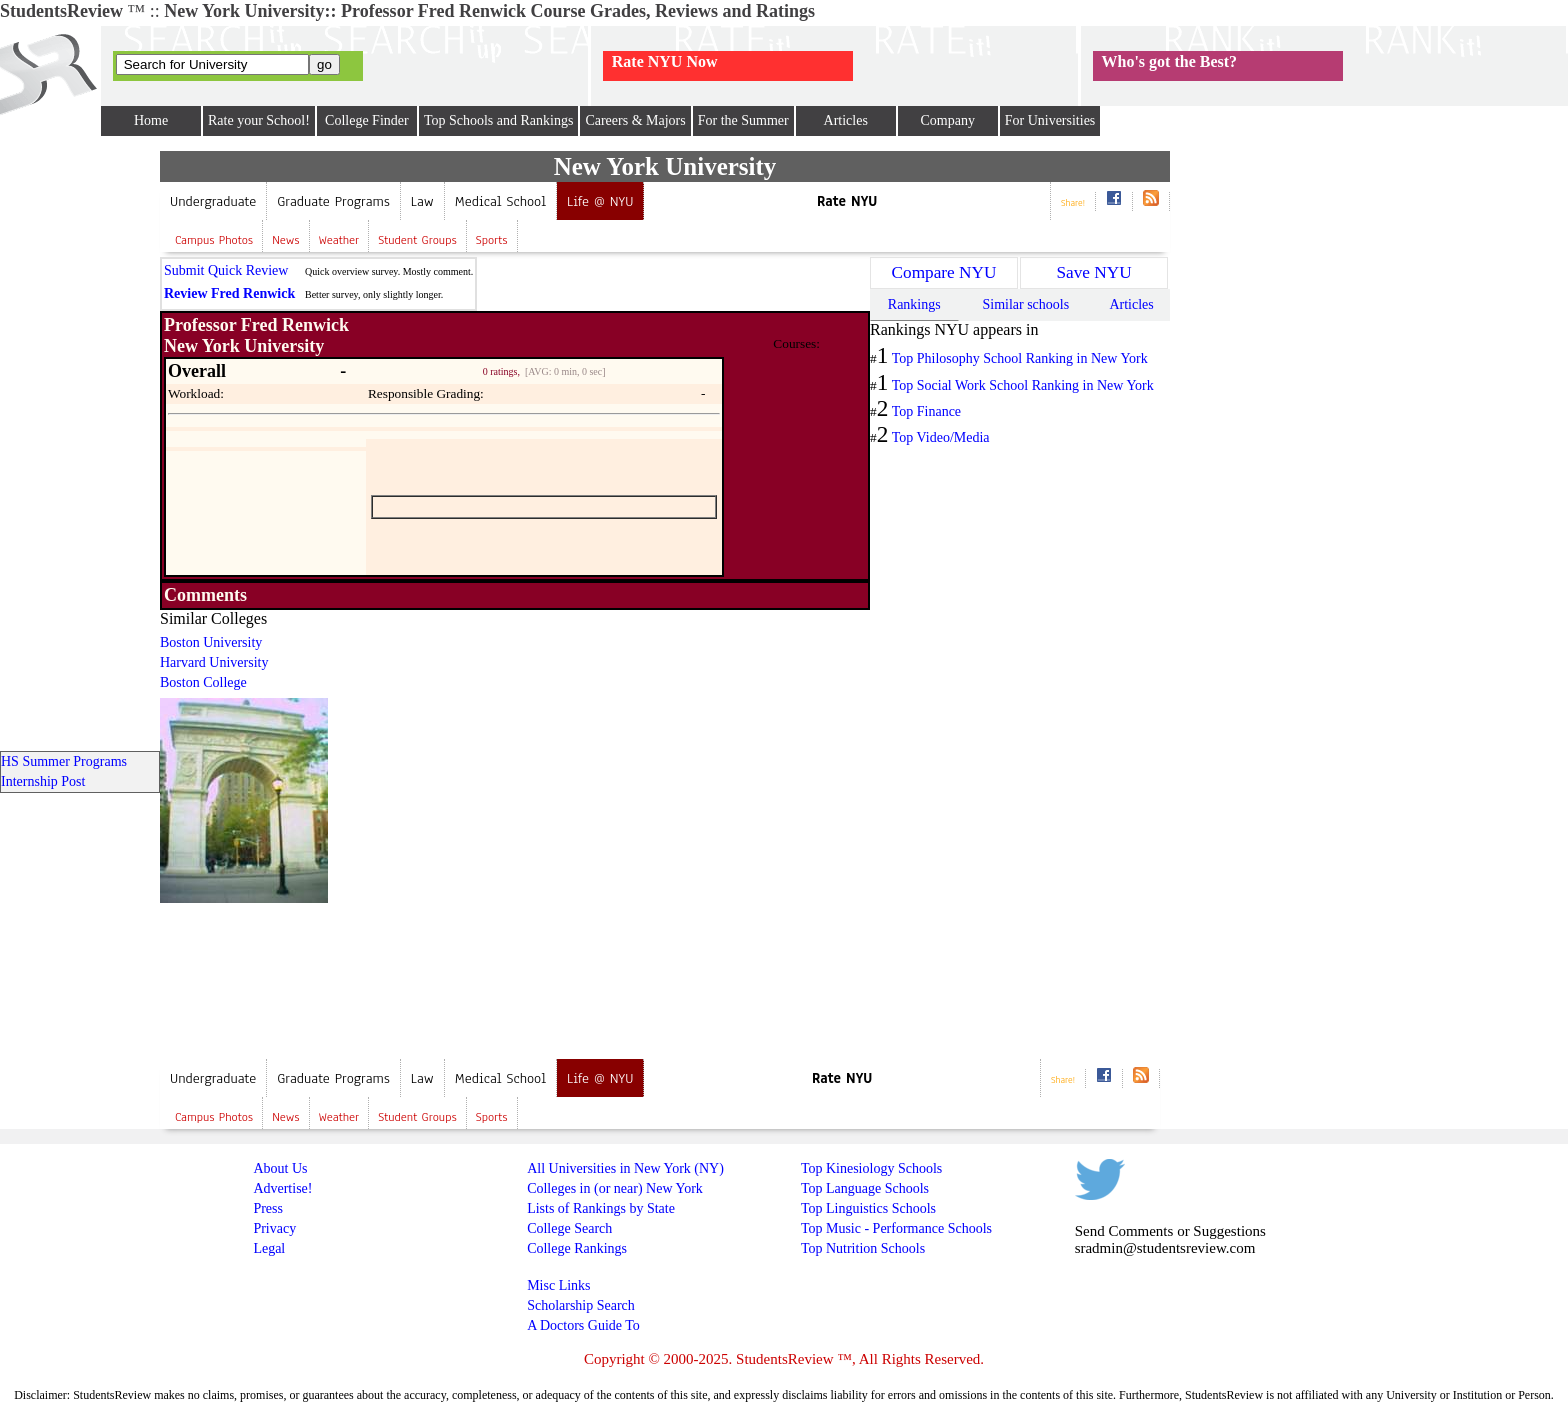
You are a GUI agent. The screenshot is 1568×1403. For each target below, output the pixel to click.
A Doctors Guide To (583, 1325)
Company (947, 120)
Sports (492, 240)
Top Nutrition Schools (863, 1248)
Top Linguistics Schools (868, 1208)
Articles (846, 120)
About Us (280, 1168)
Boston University (211, 642)
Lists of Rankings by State (601, 1208)
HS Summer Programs (64, 761)
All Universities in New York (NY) (625, 1168)
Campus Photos (214, 240)
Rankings (914, 304)
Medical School (500, 201)
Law (422, 201)
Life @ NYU (600, 201)
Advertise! (282, 1188)
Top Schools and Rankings (499, 120)
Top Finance (926, 411)
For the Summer (743, 120)
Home (151, 120)
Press (268, 1208)
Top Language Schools (865, 1188)
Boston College (203, 682)
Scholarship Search (581, 1305)
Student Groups (417, 240)
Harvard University (214, 662)
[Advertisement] (669, 750)
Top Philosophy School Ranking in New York (1020, 358)
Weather (339, 240)
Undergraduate (213, 201)
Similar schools (1025, 304)
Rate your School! (259, 120)
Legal (269, 1248)
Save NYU (1093, 272)
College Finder (367, 120)
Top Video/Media (941, 437)
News (285, 240)
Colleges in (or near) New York (615, 1188)
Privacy (274, 1228)
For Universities (1050, 120)
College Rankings (577, 1248)
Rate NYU (847, 201)
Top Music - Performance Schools (896, 1228)
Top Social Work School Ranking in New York (1023, 385)
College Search (569, 1228)
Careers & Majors (635, 120)
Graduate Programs (333, 201)
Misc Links (558, 1285)
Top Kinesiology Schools (871, 1168)
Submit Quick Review (226, 270)
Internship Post (43, 781)
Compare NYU (944, 272)
